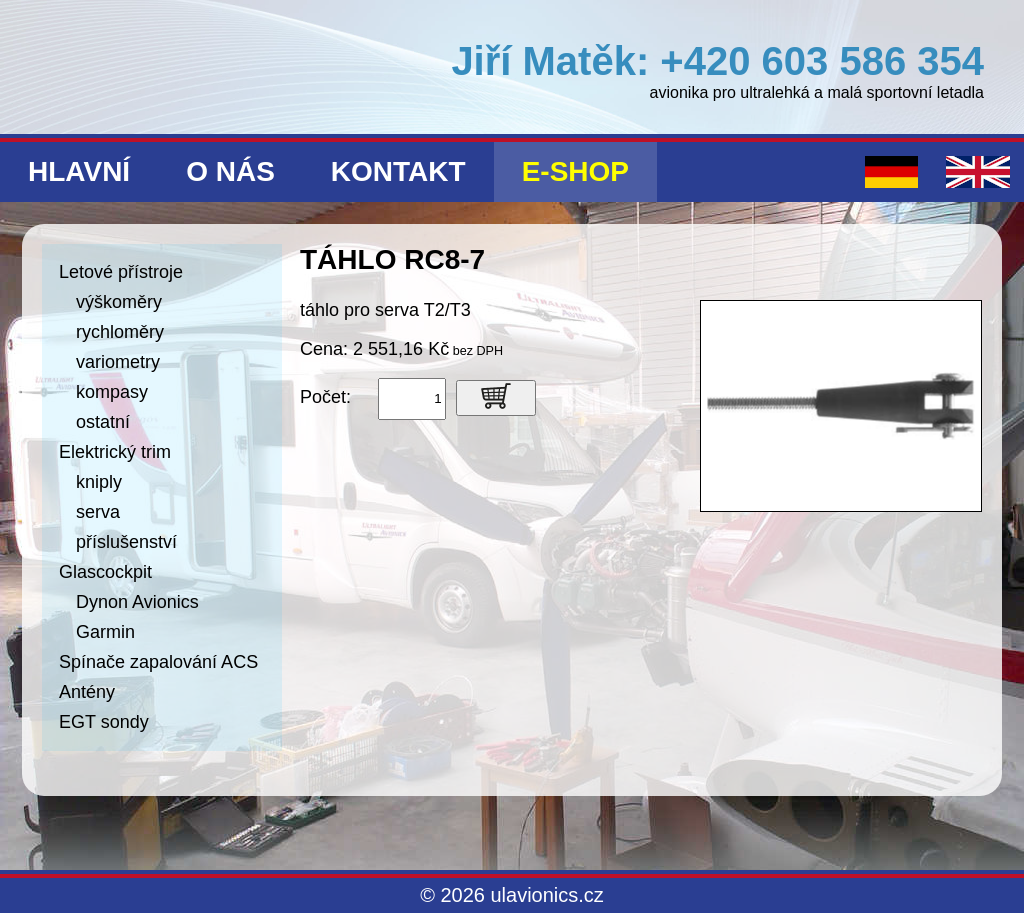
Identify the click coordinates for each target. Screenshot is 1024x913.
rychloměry (120, 332)
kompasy (112, 392)
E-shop (575, 171)
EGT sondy (104, 722)
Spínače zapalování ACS (158, 662)
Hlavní (79, 171)
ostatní (103, 422)
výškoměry (119, 302)
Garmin (105, 632)
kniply (99, 482)
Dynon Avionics (137, 602)
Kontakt (398, 171)
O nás (230, 171)
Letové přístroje (121, 272)
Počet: (325, 397)
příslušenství (126, 542)
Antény (87, 692)
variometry (118, 362)
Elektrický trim (115, 452)
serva (98, 512)
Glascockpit (105, 572)
